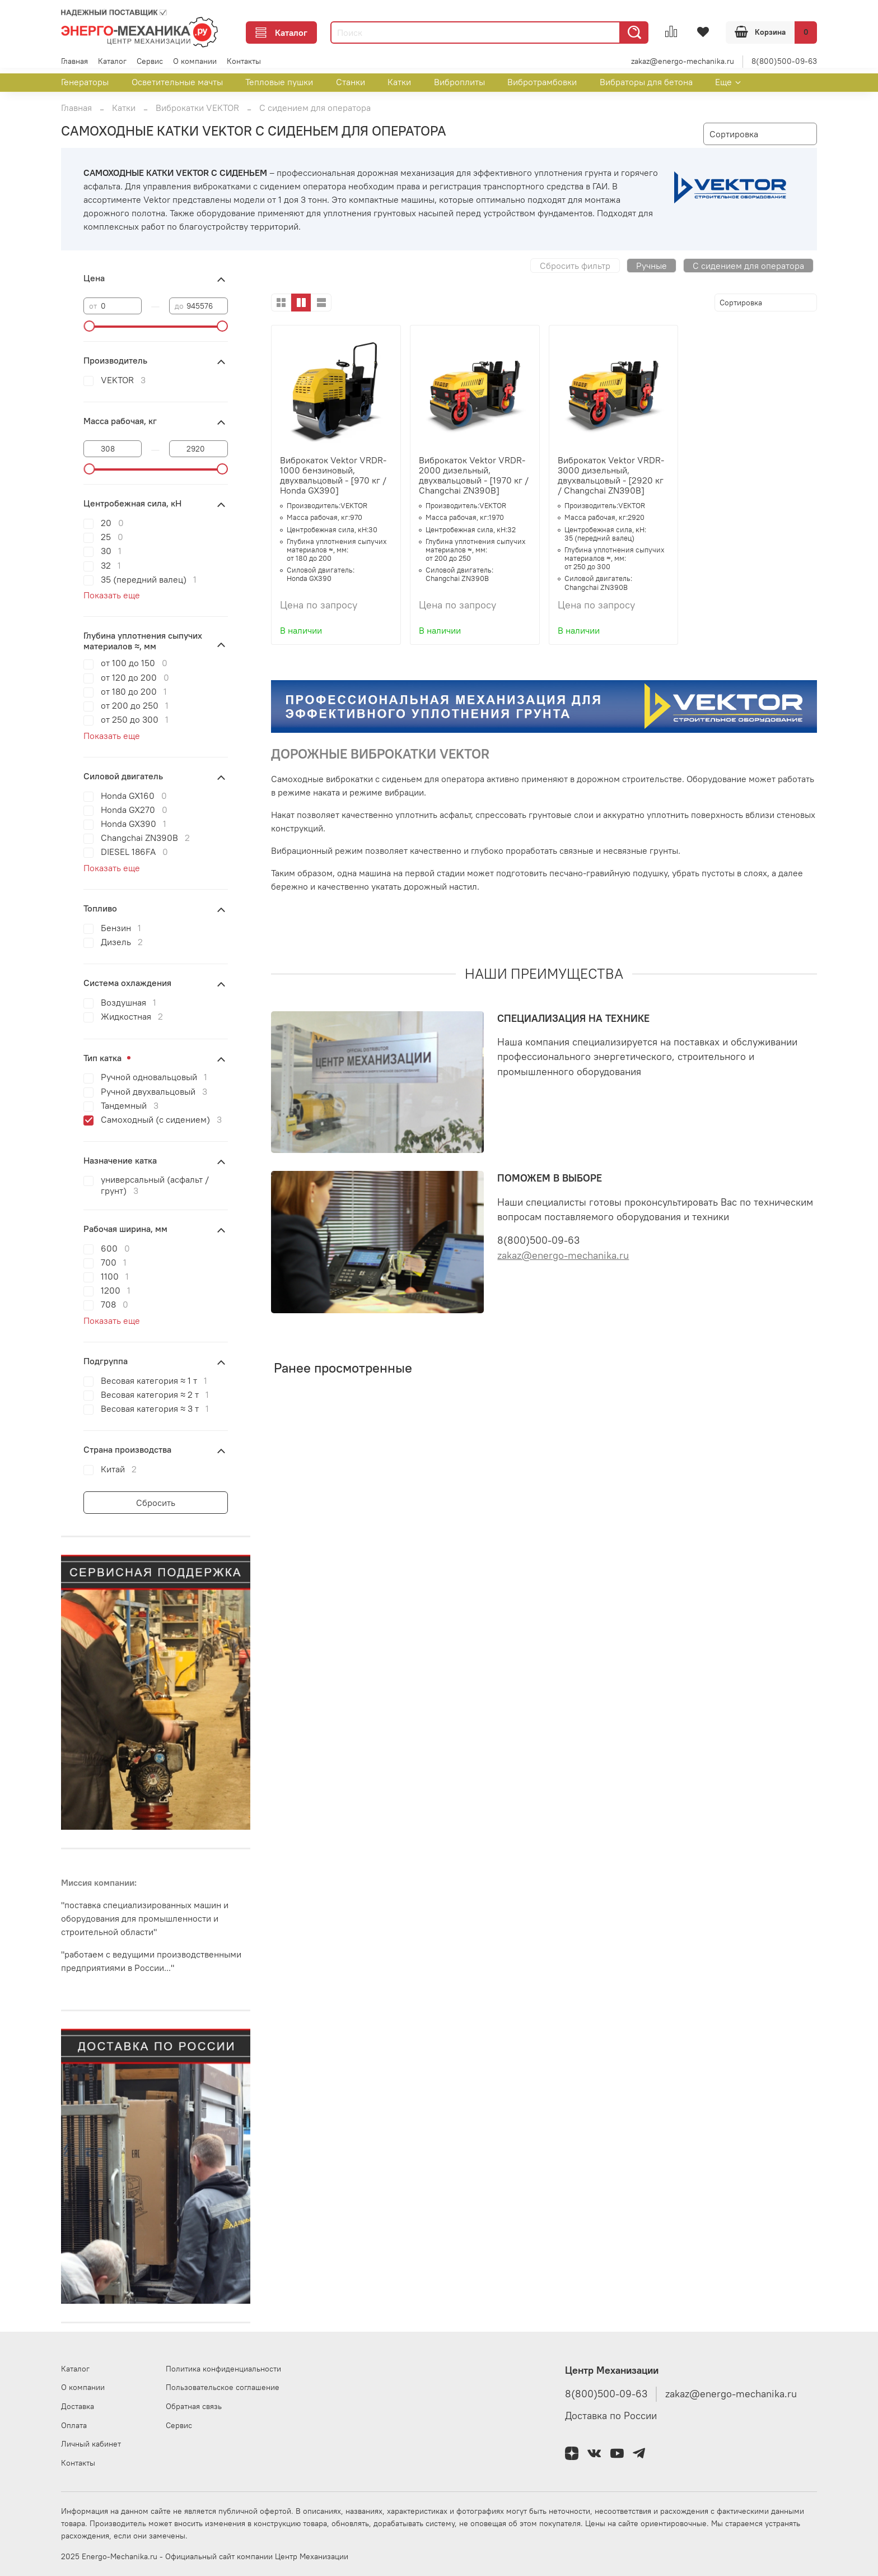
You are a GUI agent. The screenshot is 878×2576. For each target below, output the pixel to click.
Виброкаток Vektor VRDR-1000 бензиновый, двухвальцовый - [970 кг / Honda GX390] (333, 475)
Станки (350, 81)
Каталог (281, 32)
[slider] (89, 326)
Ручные (651, 265)
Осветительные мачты (177, 81)
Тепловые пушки (279, 81)
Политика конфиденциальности (223, 2369)
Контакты (244, 61)
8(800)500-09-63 (784, 61)
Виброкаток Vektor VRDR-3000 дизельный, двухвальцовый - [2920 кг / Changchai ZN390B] (611, 475)
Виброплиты (459, 81)
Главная (74, 61)
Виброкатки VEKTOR (197, 107)
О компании (195, 61)
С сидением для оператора (748, 265)
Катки (399, 81)
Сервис (150, 61)
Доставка (77, 2406)
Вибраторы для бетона (646, 81)
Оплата (74, 2425)
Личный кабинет (91, 2444)
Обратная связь (194, 2406)
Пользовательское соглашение (222, 2387)
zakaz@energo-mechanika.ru (682, 61)
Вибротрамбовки (542, 81)
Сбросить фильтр (575, 265)
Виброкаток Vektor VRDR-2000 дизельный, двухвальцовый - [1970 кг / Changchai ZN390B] (474, 475)
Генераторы (85, 81)
